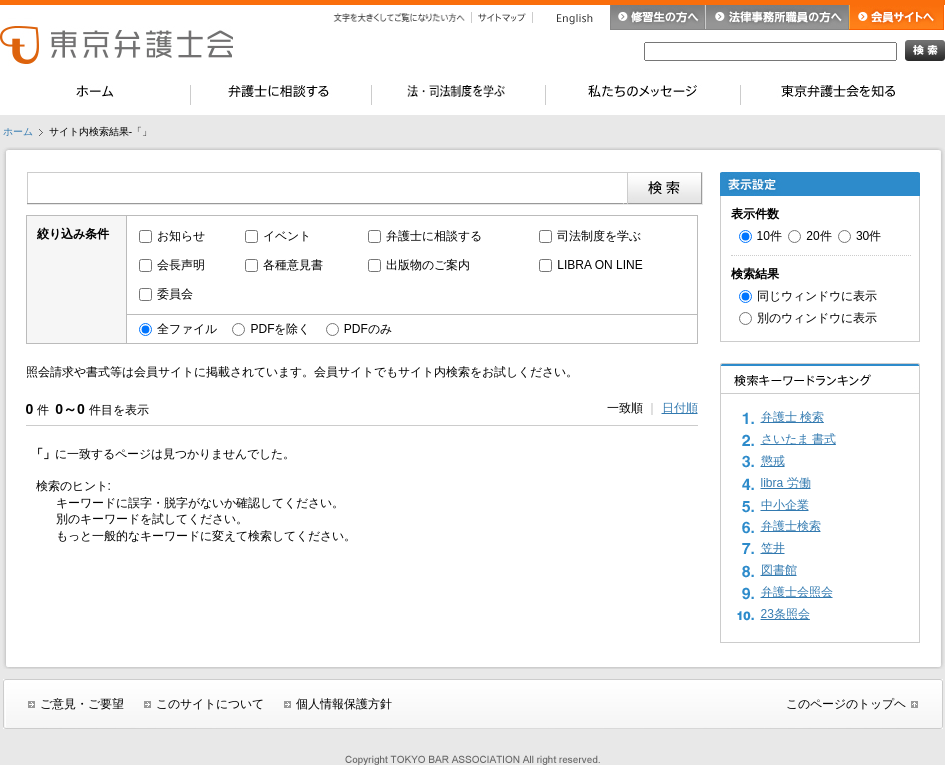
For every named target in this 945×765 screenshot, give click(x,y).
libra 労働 (786, 483)
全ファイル (187, 329)
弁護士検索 (791, 526)
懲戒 (773, 461)
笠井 (773, 548)
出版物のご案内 (428, 265)
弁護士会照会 (797, 592)
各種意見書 (293, 265)
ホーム (18, 131)
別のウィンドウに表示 (817, 318)
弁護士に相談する (434, 236)
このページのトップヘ (846, 704)
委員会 (175, 294)
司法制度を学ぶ (599, 236)
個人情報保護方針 (344, 704)
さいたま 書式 (798, 439)
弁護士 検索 (792, 417)
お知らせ (181, 236)
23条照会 (785, 614)
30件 (868, 236)
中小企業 (785, 505)
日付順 (680, 408)
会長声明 (181, 265)
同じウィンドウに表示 (817, 296)
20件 (818, 236)
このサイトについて (210, 704)
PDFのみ (368, 329)
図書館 (779, 570)
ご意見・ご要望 (82, 704)
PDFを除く (280, 329)
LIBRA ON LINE (599, 265)
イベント (287, 236)
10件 (769, 236)
